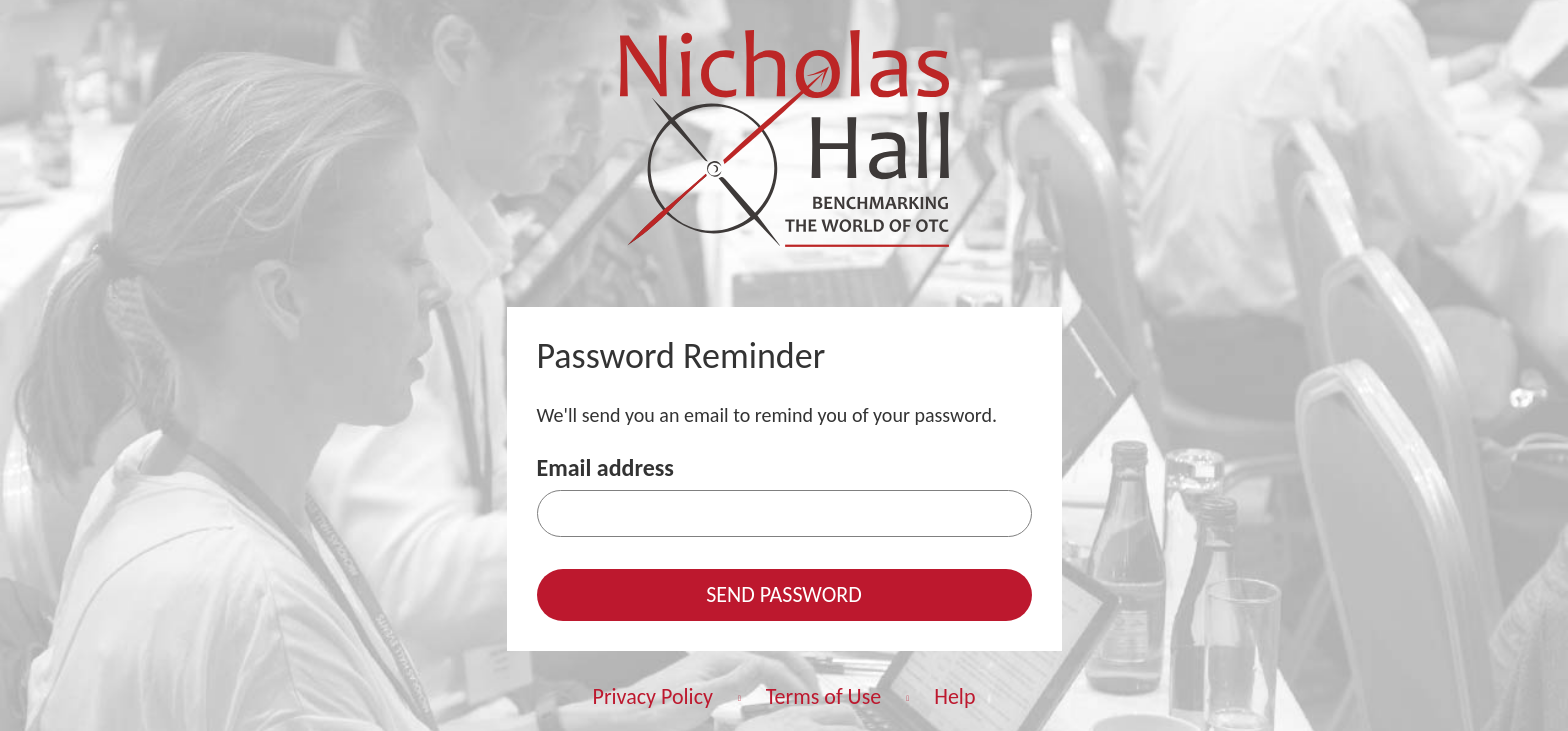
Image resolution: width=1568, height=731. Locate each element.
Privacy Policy (653, 696)
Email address (605, 467)
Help (954, 696)
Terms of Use (824, 696)
